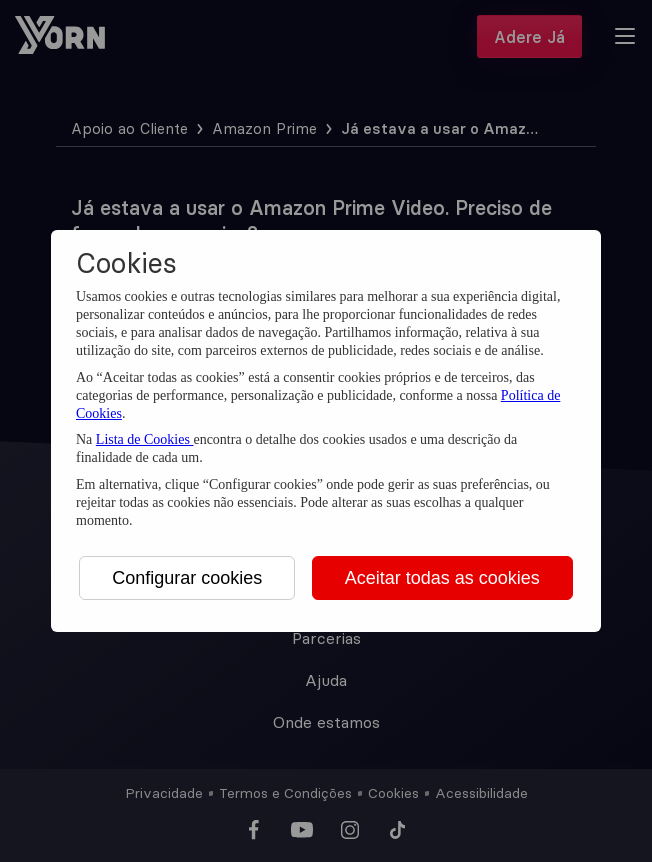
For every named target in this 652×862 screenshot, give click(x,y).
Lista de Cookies (145, 439)
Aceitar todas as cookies (442, 578)
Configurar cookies (187, 578)
